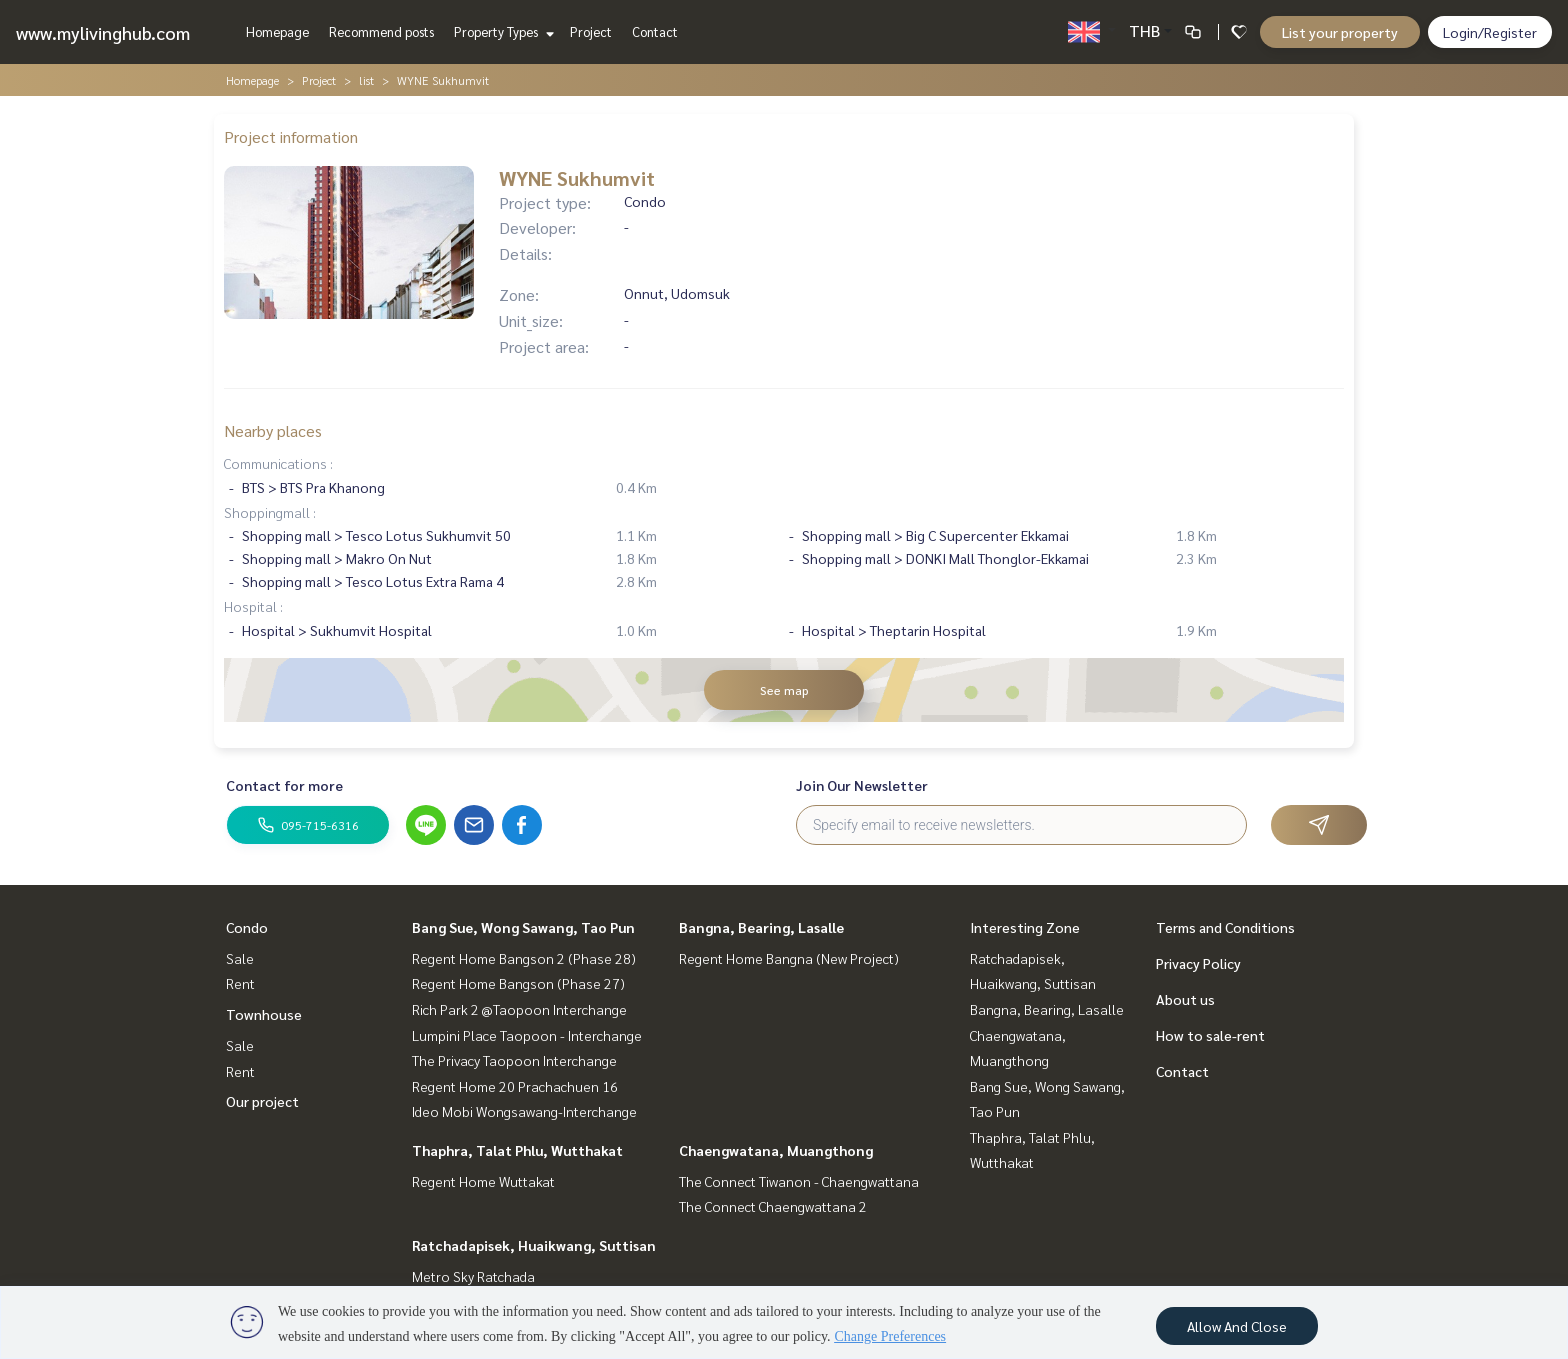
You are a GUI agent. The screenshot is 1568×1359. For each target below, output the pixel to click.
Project (591, 31)
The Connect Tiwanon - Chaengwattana (799, 1181)
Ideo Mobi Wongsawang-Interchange (524, 1111)
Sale (240, 958)
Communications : (278, 463)
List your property (1340, 32)
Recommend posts (381, 31)
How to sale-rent (1210, 1035)
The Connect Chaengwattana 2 (773, 1206)
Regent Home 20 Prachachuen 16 (515, 1086)
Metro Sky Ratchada (473, 1276)
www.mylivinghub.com (103, 32)
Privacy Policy (1198, 963)
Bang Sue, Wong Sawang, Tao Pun (523, 927)
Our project (262, 1101)
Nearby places (273, 430)
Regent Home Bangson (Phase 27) (518, 983)
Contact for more (284, 785)
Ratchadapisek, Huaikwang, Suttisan (534, 1245)
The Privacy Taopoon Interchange (514, 1060)
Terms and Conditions (1225, 927)
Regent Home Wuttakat (483, 1181)
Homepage (277, 31)
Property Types (501, 31)
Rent (240, 983)
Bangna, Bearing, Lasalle (761, 927)
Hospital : (253, 606)
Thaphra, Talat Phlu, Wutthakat (517, 1150)
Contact (655, 31)
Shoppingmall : (270, 512)
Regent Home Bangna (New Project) (789, 958)
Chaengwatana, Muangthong (776, 1150)
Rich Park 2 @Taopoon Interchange (519, 1009)
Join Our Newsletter (862, 785)
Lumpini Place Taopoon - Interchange (527, 1035)
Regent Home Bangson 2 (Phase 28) (524, 958)
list (366, 80)
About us (1185, 999)
